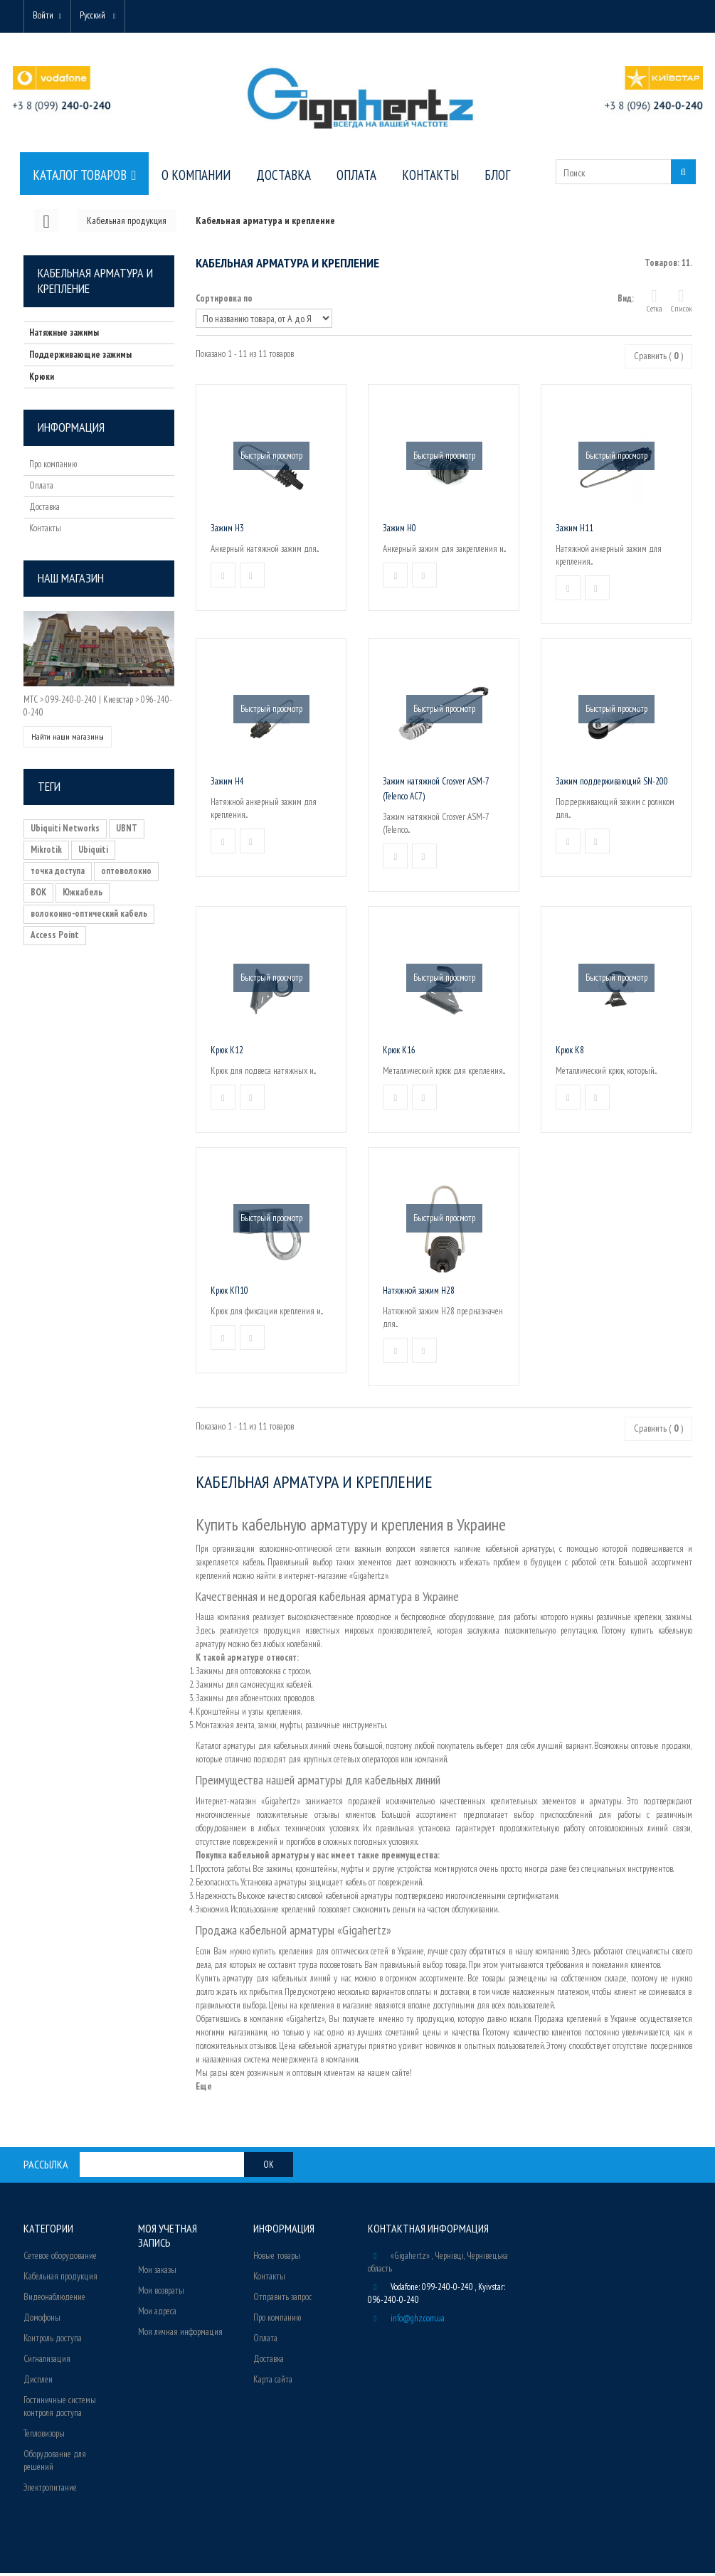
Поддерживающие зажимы (80, 357)
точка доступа (58, 874)
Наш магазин (71, 581)
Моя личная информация (180, 2334)
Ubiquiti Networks (65, 831)
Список (681, 303)
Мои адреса (157, 2314)
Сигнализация (46, 2362)
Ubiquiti (93, 852)
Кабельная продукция (60, 2279)
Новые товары (276, 2258)
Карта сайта (272, 2382)
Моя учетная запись (167, 2238)
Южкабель (82, 895)
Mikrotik (46, 852)
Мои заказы (157, 2273)
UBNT (126, 831)
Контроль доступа (52, 2341)
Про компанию (53, 467)
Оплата (41, 488)
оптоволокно (126, 874)
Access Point (55, 938)
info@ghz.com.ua (418, 2321)
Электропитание (50, 2490)
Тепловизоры (44, 2436)
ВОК (38, 895)
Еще (204, 2089)
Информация (71, 430)
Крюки (41, 379)
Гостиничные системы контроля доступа (59, 2409)
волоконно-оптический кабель (89, 916)
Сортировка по (224, 301)
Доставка (44, 510)
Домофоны (41, 2320)
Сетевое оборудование (60, 2258)
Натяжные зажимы (64, 335)
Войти (46, 16)
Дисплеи (38, 2382)
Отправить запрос (282, 2300)
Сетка (654, 303)
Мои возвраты (161, 2293)
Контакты (45, 531)
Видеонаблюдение (54, 2300)
